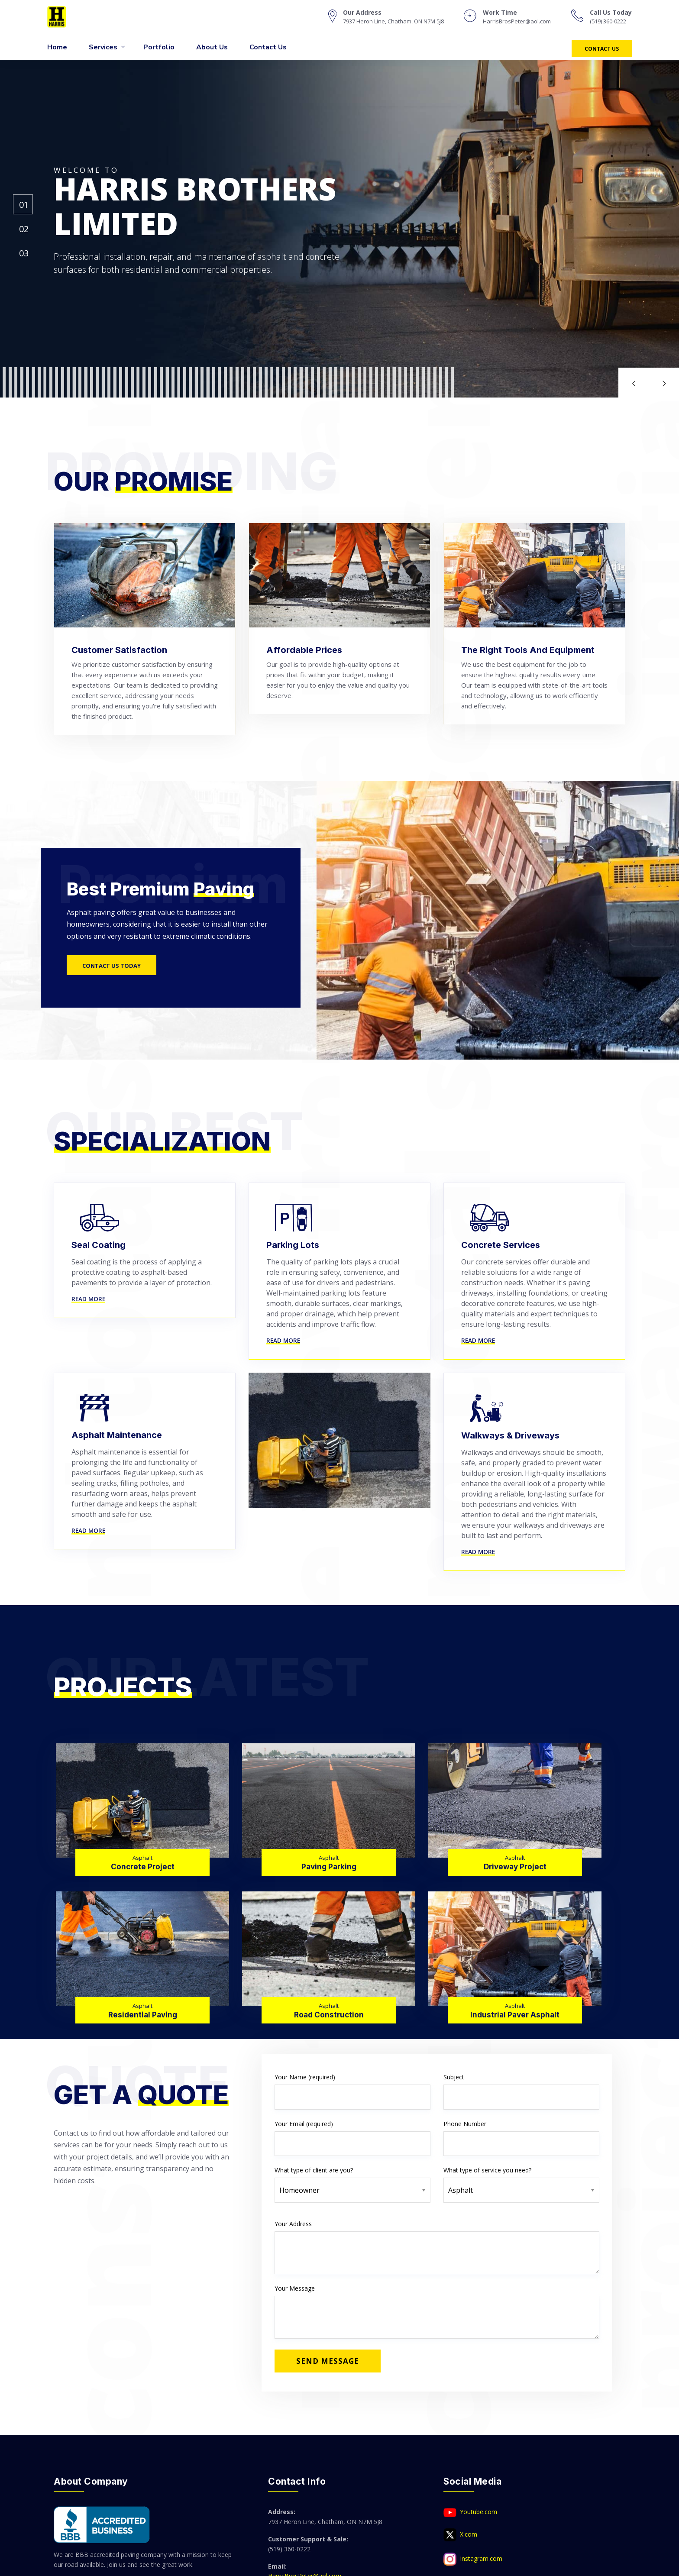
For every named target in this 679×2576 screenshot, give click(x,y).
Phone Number (521, 2138)
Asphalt (142, 1858)
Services (103, 47)
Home (57, 47)
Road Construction (329, 2014)
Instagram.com (472, 2559)
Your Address (437, 2247)
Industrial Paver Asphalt (514, 2014)
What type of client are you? (352, 2180)
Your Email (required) (352, 2138)
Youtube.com (470, 2512)
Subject (521, 2091)
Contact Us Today (111, 966)
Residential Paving (142, 2014)
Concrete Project (143, 1866)
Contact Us (268, 47)
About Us (212, 47)
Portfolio (159, 47)
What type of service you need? (521, 2180)
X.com (460, 2534)
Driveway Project (515, 1866)
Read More (88, 1299)
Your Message (437, 2311)
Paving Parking (328, 1866)
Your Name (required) (352, 2091)
